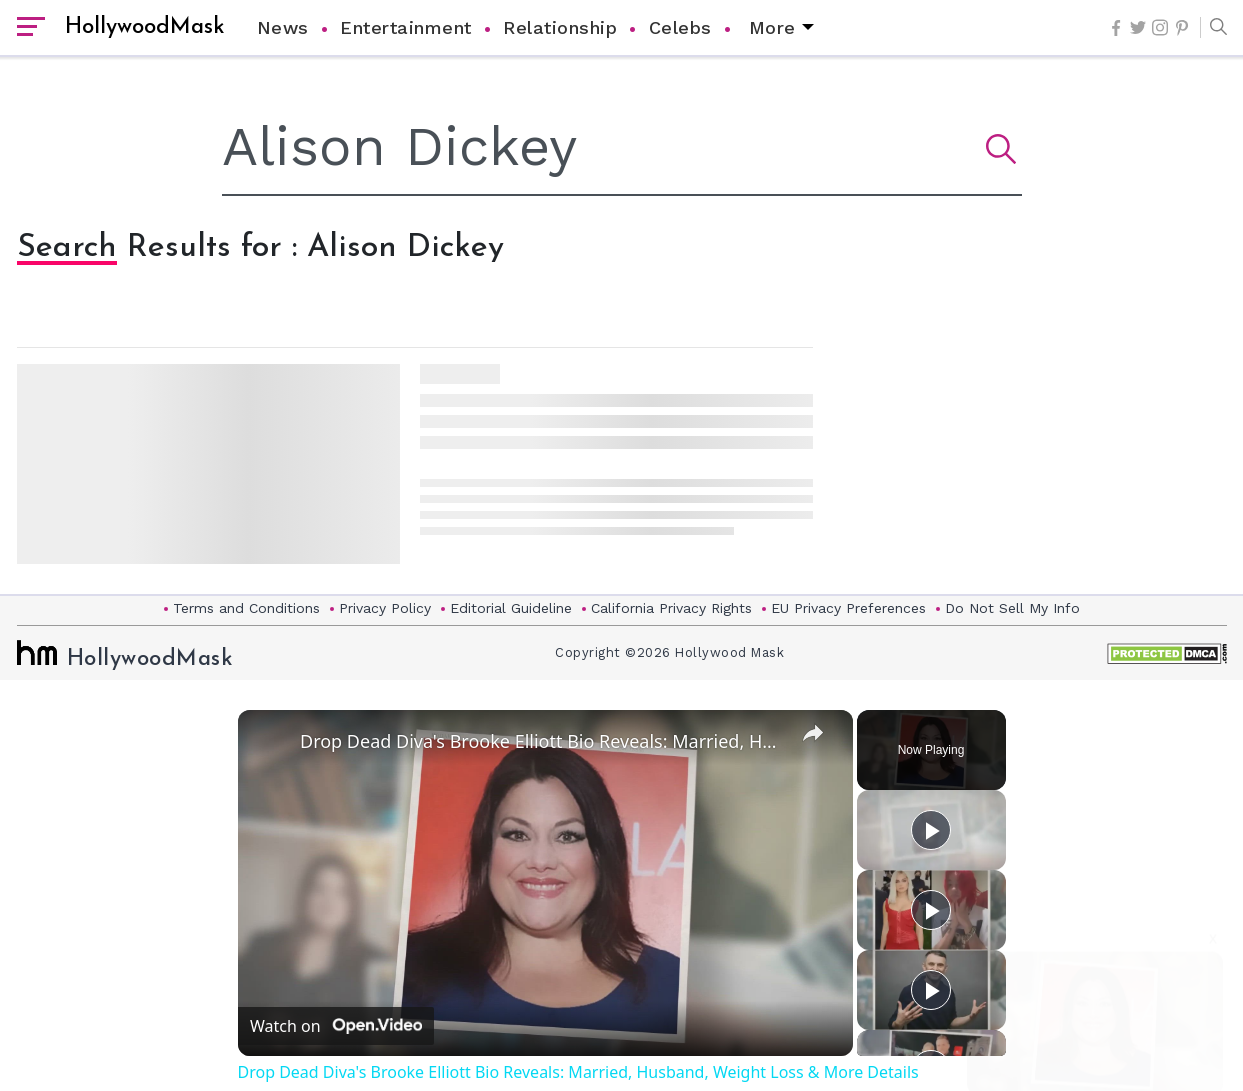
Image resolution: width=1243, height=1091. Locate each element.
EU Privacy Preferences (848, 608)
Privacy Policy (385, 608)
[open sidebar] (31, 28)
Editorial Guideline (511, 608)
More (772, 27)
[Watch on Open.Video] (336, 1026)
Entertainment (406, 27)
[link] (270, 742)
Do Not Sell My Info (1012, 608)
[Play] (931, 910)
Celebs (680, 27)
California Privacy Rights (671, 608)
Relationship (560, 27)
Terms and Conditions (246, 608)
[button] (1213, 28)
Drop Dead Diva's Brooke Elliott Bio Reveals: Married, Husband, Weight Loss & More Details (542, 741)
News (283, 27)
